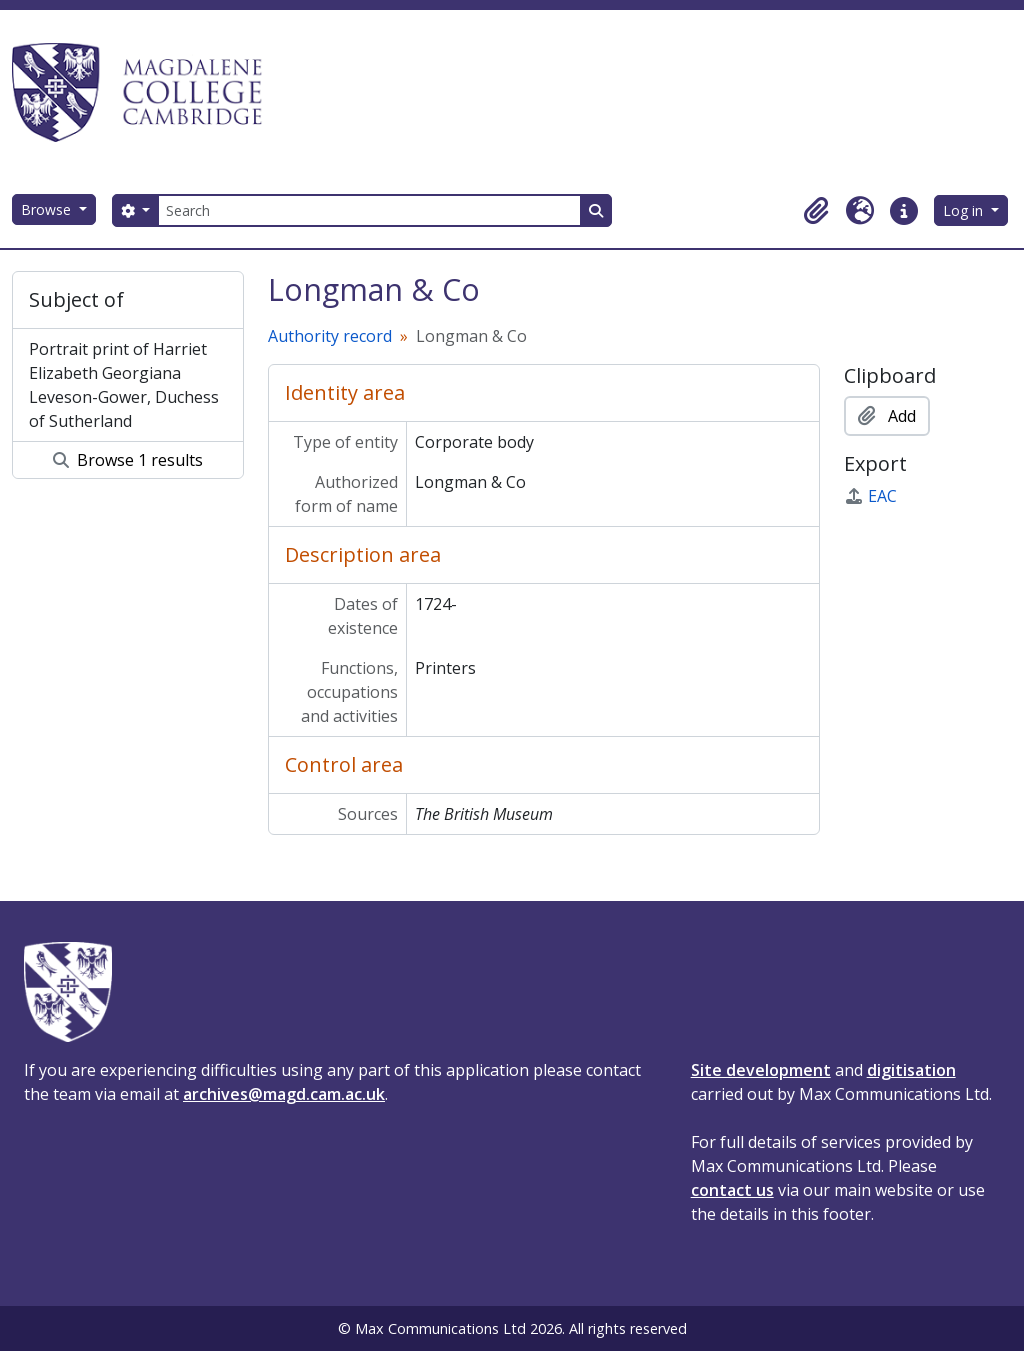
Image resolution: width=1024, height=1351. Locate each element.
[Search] (369, 210)
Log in (965, 210)
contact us (732, 1190)
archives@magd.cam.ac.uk (284, 1094)
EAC (870, 496)
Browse (48, 209)
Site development (761, 1070)
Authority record (330, 336)
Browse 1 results (128, 460)
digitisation (911, 1070)
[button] (816, 211)
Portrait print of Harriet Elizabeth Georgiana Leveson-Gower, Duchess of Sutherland (124, 385)
